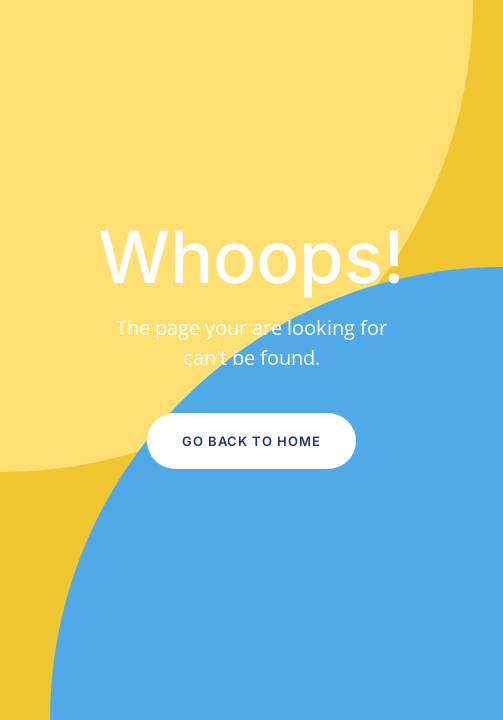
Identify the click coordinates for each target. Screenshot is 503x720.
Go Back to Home (251, 441)
